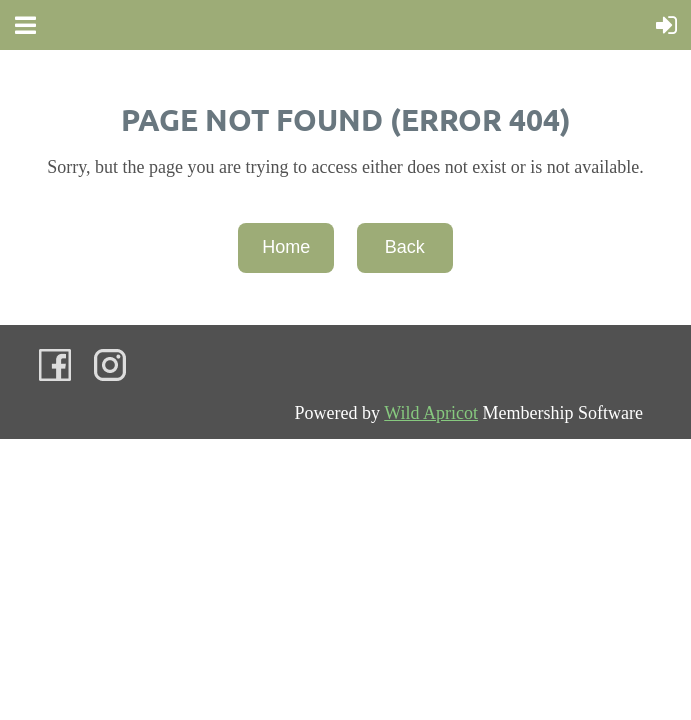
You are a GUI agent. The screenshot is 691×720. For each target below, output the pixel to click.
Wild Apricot (431, 413)
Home (286, 247)
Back (405, 247)
